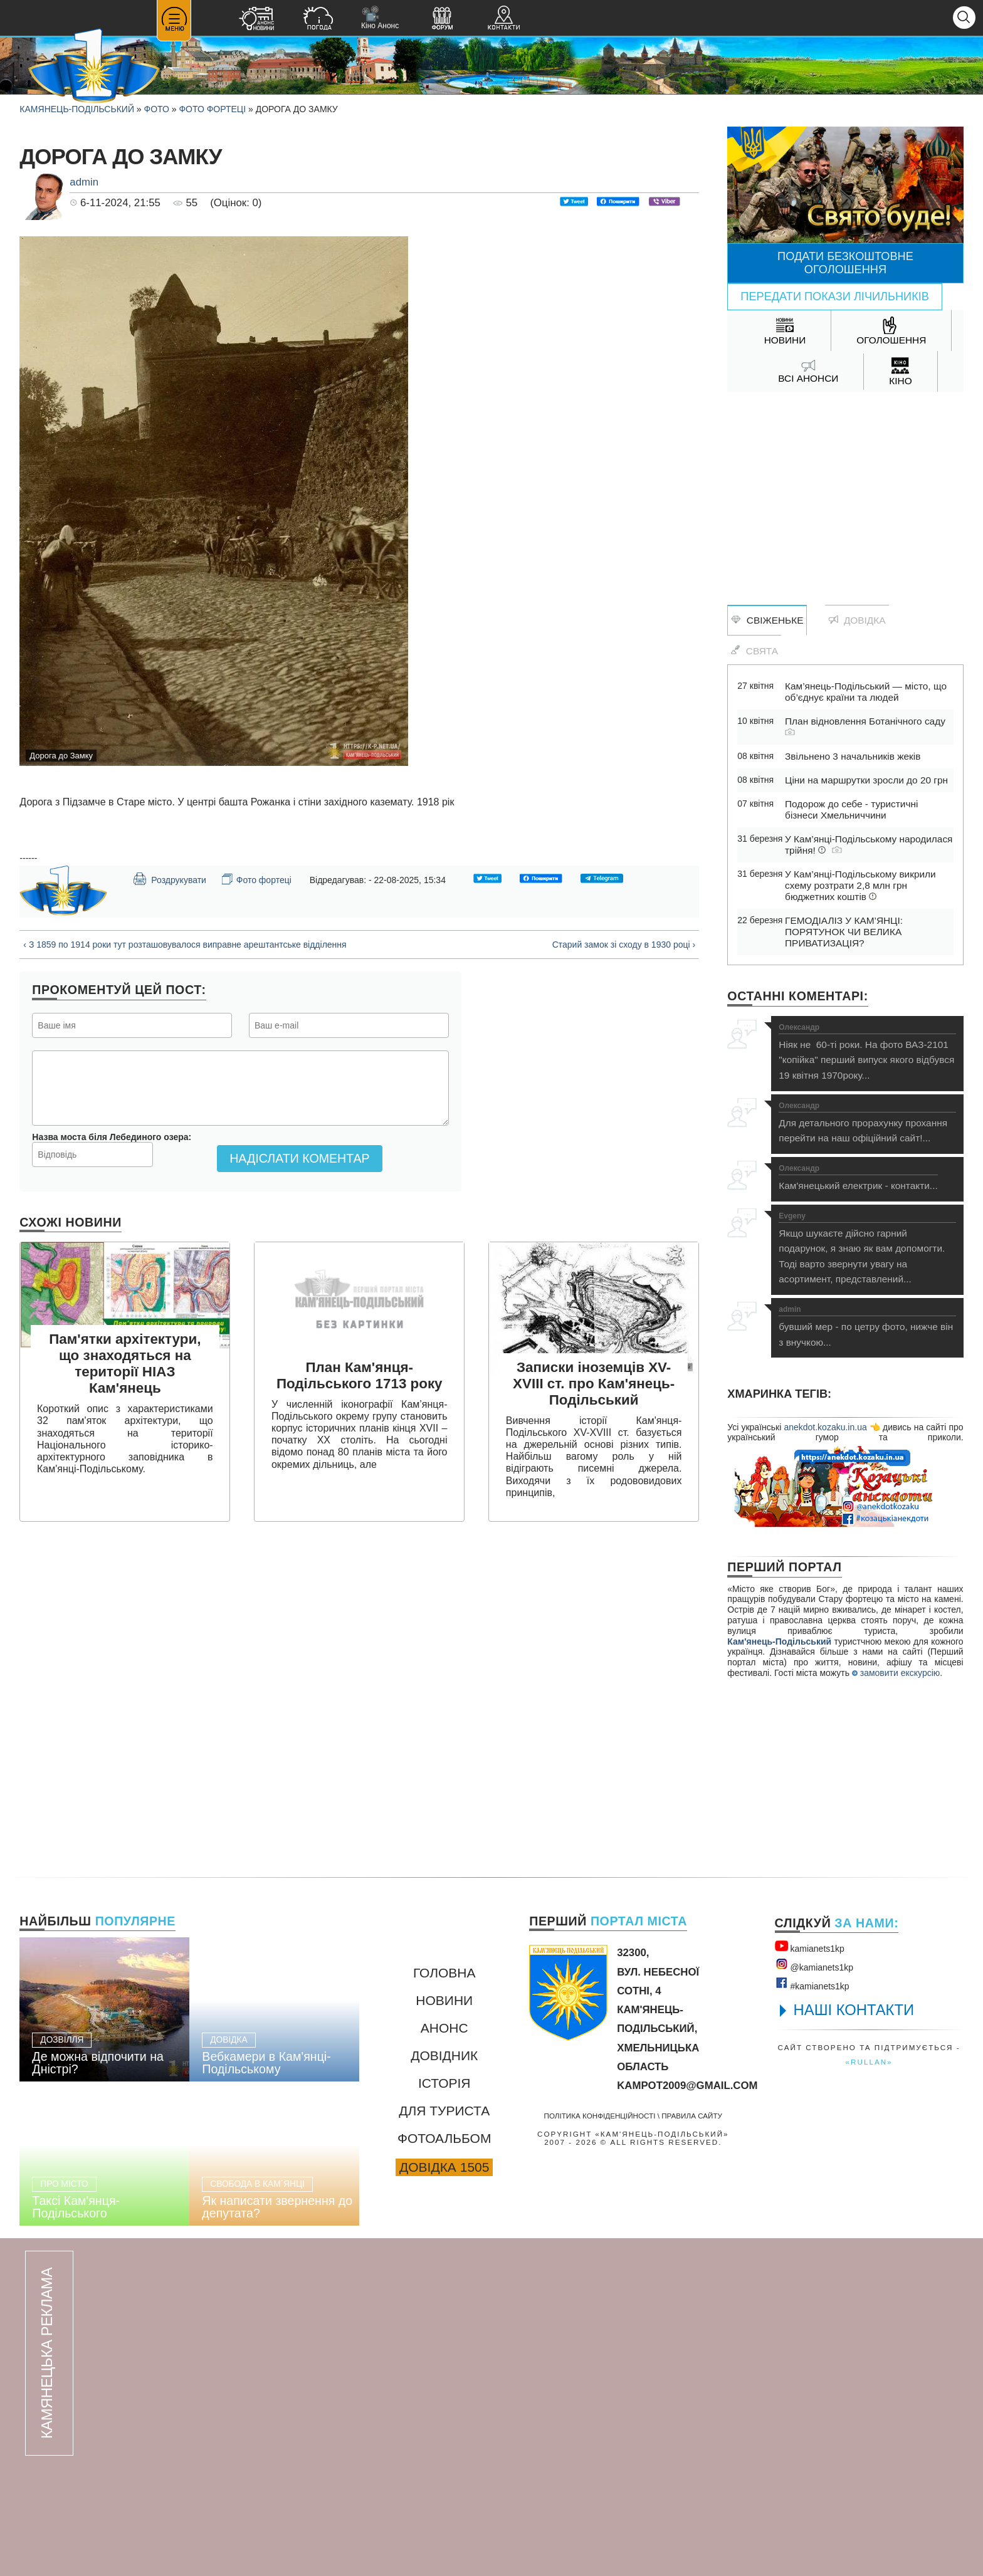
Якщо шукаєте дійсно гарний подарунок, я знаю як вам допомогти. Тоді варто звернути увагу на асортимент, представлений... (867, 1248)
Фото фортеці (212, 109)
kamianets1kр (809, 1946)
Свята (754, 650)
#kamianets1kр (812, 1983)
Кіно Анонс (380, 18)
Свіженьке (767, 620)
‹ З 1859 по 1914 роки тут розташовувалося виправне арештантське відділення (184, 945)
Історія (444, 2083)
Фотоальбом (444, 2138)
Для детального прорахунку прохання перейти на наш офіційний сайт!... (867, 1123)
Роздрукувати (169, 879)
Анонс (444, 2028)
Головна (444, 1973)
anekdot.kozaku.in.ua (825, 1427)
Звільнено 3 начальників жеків (852, 756)
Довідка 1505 (444, 2167)
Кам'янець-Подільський (779, 1641)
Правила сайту (691, 2116)
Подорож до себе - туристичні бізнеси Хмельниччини (851, 809)
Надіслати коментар (299, 1158)
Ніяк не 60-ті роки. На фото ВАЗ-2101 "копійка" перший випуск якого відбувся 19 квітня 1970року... (867, 1052)
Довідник (444, 2055)
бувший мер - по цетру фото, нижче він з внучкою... (867, 1327)
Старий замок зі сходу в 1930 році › (624, 945)
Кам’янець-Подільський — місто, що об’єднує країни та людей (866, 692)
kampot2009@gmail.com (687, 2086)
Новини (444, 2000)
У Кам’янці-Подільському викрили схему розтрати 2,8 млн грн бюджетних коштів (860, 885)
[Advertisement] (845, 492)
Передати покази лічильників (834, 296)
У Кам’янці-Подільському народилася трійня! (868, 845)
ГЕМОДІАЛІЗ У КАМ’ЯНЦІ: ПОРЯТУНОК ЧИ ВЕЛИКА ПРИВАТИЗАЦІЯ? (844, 931)
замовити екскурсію (896, 1673)
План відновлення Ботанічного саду (865, 726)
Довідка (856, 620)
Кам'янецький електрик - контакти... (858, 1178)
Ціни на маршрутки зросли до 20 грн (866, 780)
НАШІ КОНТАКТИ (854, 2009)
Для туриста (444, 2110)
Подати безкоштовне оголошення (845, 263)
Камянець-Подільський (76, 109)
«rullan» (869, 2062)
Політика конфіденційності (600, 2116)
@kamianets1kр (814, 1964)
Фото (156, 109)
